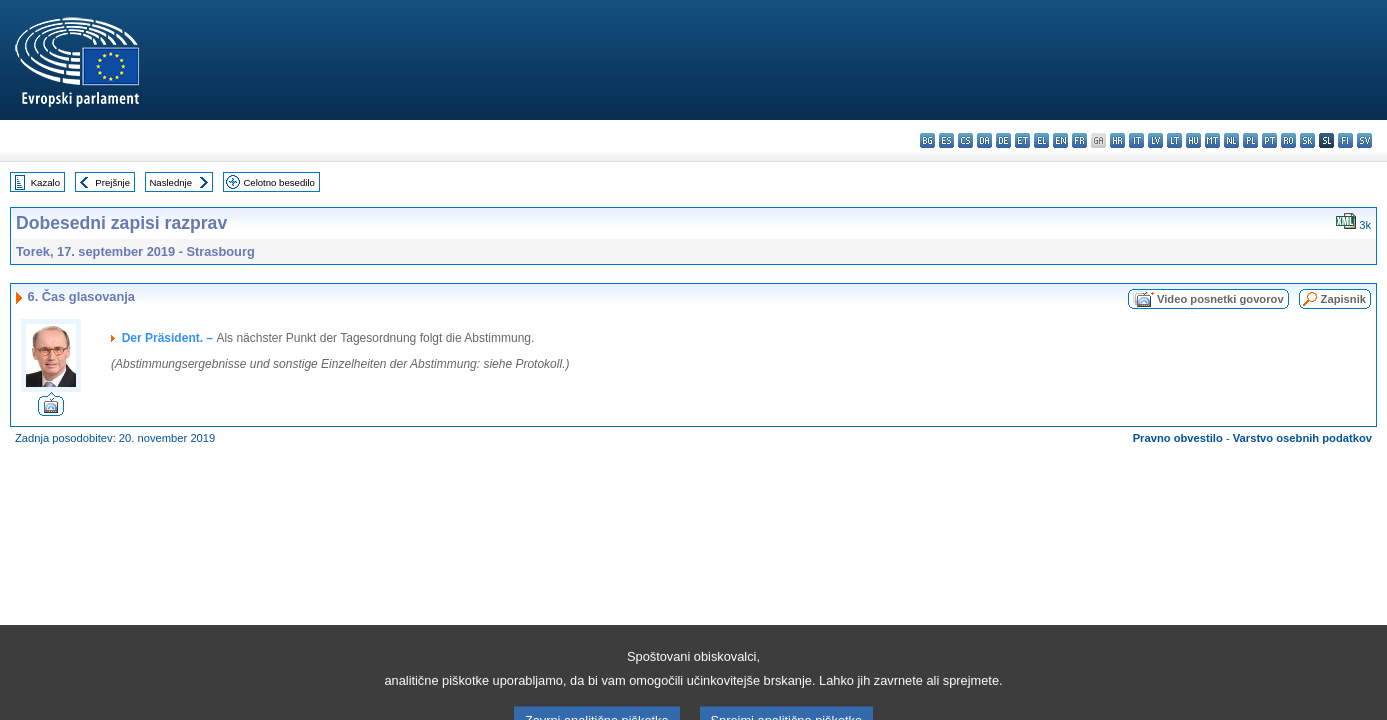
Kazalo (45, 182)
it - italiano (1136, 140)
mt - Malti (1212, 140)
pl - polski (1250, 140)
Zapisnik (1343, 299)
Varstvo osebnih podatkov (1302, 438)
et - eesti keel (1022, 140)
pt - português (1269, 140)
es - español (946, 140)
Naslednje (170, 182)
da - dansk (984, 140)
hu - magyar (1193, 140)
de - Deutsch (1003, 140)
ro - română (1288, 140)
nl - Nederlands (1231, 140)
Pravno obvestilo (1178, 438)
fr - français (1079, 140)
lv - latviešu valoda (1155, 140)
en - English (1060, 140)
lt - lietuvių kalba (1174, 140)
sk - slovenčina (1307, 140)
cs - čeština (965, 140)
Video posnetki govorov (1220, 299)
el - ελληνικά (1041, 140)
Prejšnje (112, 182)
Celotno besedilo (278, 182)
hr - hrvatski (1117, 140)
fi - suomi (1345, 140)
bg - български (927, 140)
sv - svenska (1364, 140)
